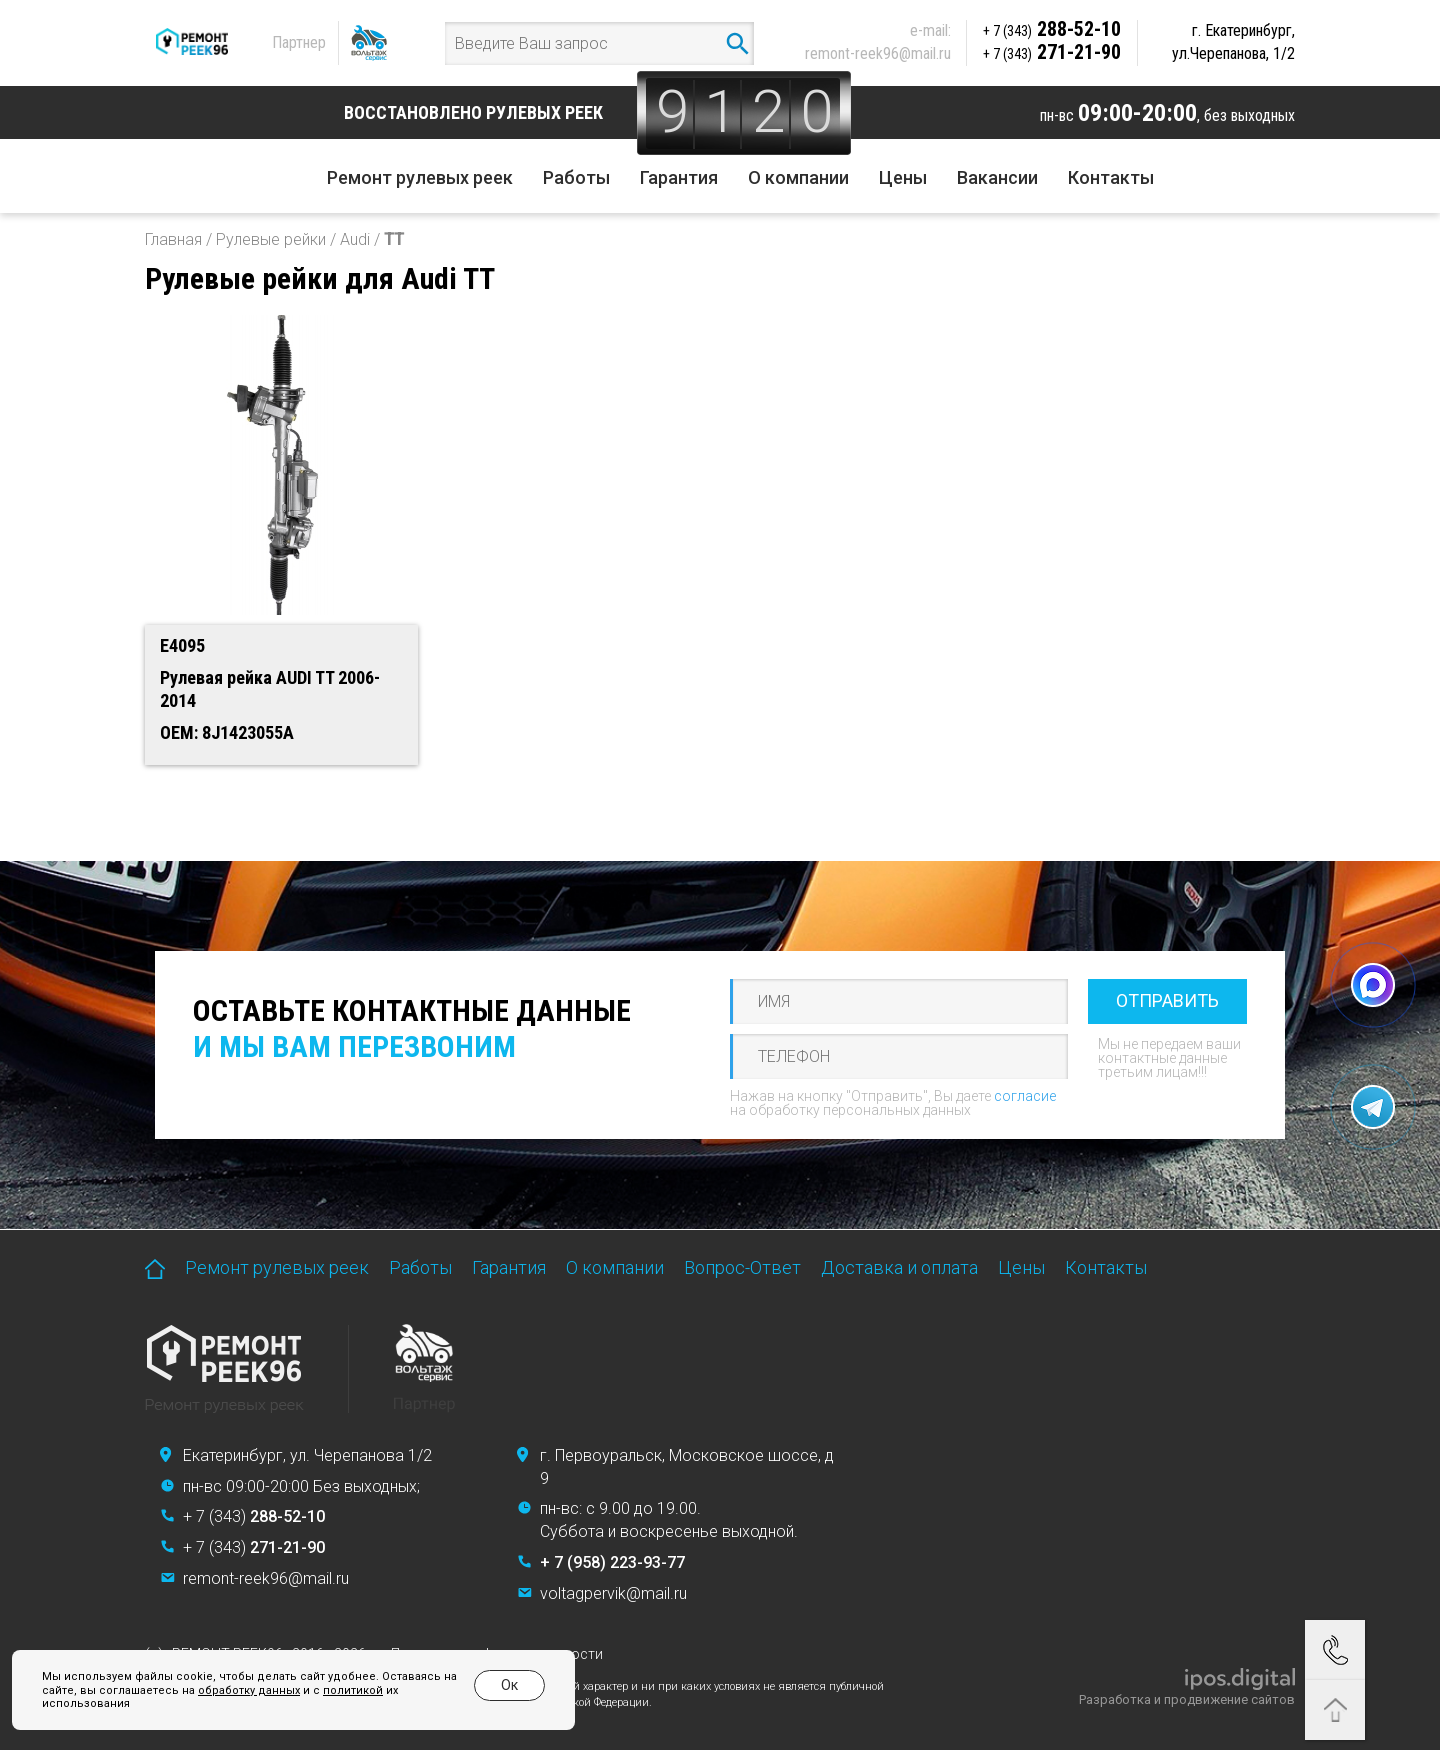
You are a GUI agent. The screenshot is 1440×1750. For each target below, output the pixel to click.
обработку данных (249, 1690)
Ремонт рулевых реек (420, 177)
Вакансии (997, 177)
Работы (576, 177)
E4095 (182, 645)
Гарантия (679, 177)
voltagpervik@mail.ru (613, 1593)
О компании (798, 177)
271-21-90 (1052, 52)
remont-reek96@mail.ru (878, 53)
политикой (353, 1690)
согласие (1025, 1096)
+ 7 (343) (254, 1516)
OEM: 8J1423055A (227, 732)
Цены (903, 177)
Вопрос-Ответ (742, 1267)
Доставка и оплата (899, 1267)
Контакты (1111, 177)
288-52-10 (1052, 29)
